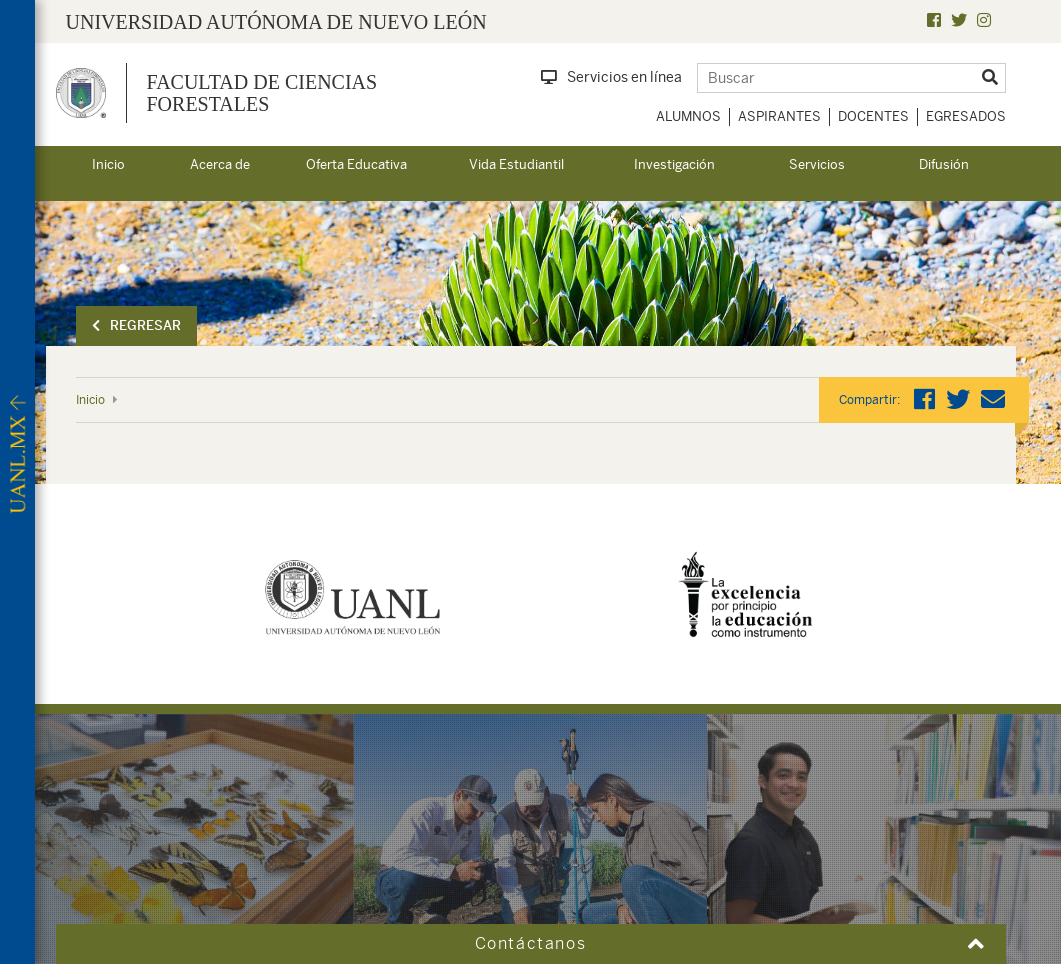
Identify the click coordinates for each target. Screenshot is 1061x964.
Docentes (873, 116)
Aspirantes (779, 116)
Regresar (136, 325)
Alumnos (688, 116)
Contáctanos (531, 943)
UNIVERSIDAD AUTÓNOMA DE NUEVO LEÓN (276, 22)
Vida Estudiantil (516, 164)
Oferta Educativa (356, 164)
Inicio (108, 164)
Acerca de (220, 164)
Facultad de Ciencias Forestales (262, 93)
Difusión (944, 164)
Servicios (817, 164)
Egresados (966, 116)
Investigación (674, 164)
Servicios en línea (611, 77)
